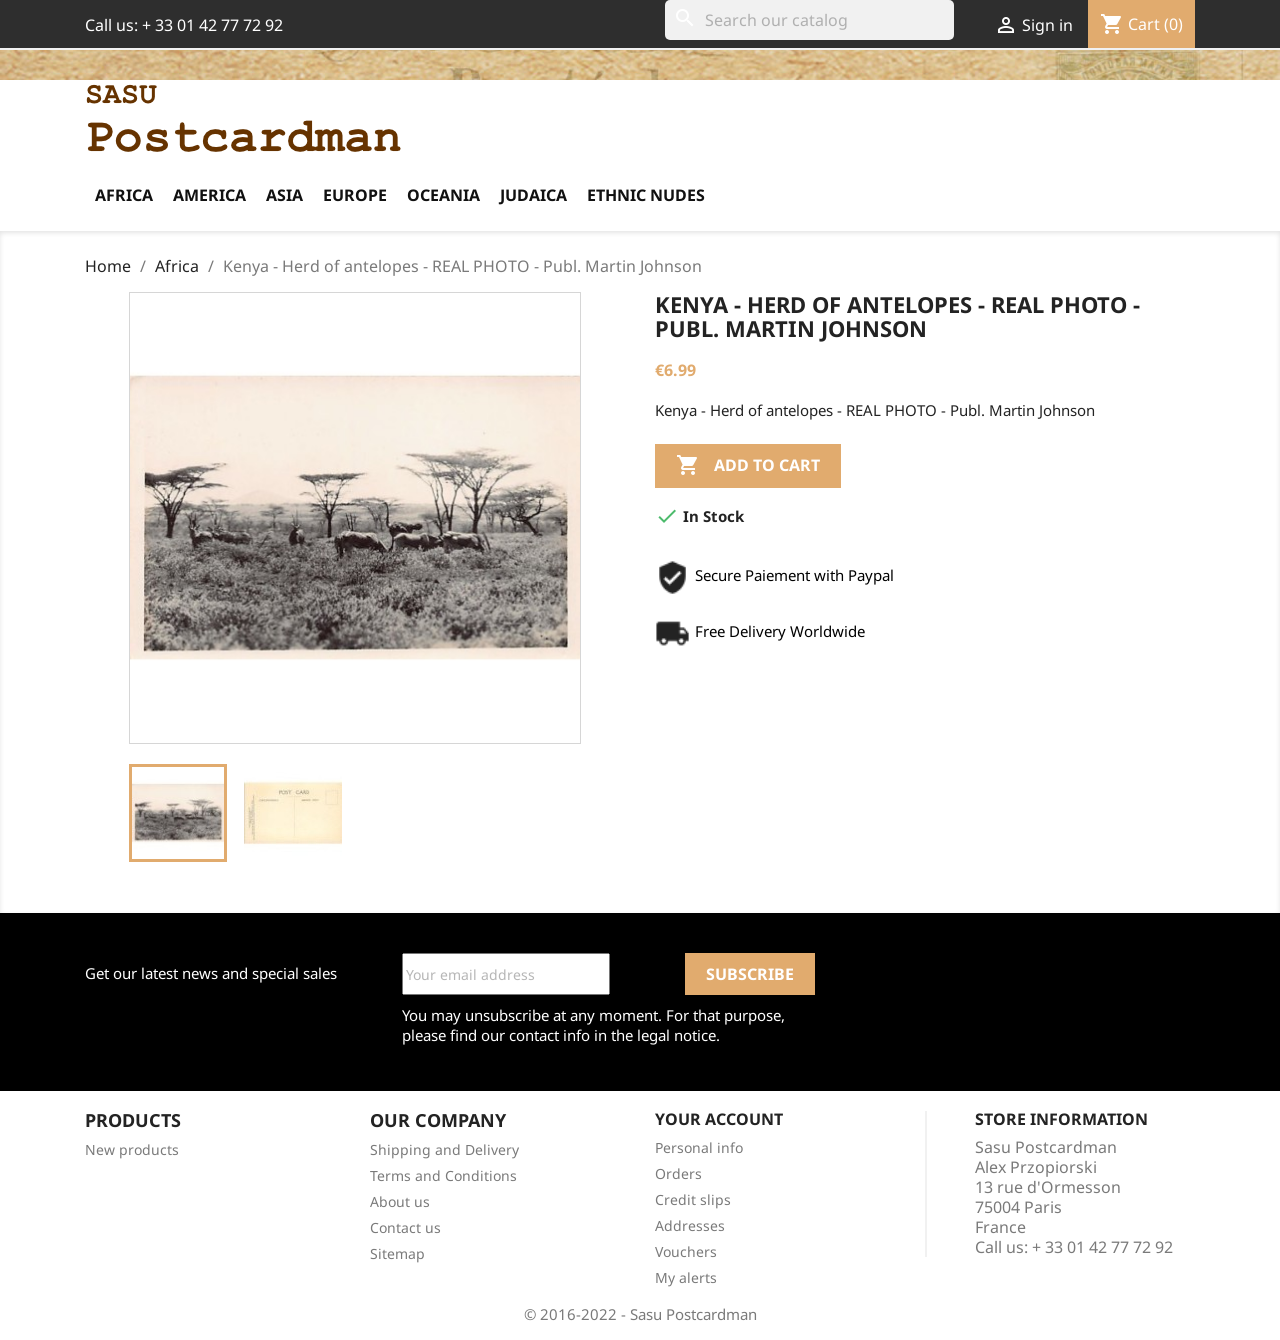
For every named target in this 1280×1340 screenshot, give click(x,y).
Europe (355, 195)
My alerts (686, 1277)
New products (132, 1149)
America (209, 195)
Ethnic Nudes (646, 195)
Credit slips (693, 1199)
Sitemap (397, 1253)
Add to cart (748, 466)
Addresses (690, 1225)
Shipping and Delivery (444, 1149)
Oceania (443, 195)
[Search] (809, 20)
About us (400, 1201)
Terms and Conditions (443, 1175)
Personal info (699, 1147)
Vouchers (686, 1251)
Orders (678, 1173)
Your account (719, 1119)
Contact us (405, 1227)
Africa (124, 195)
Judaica (533, 195)
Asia (284, 195)
